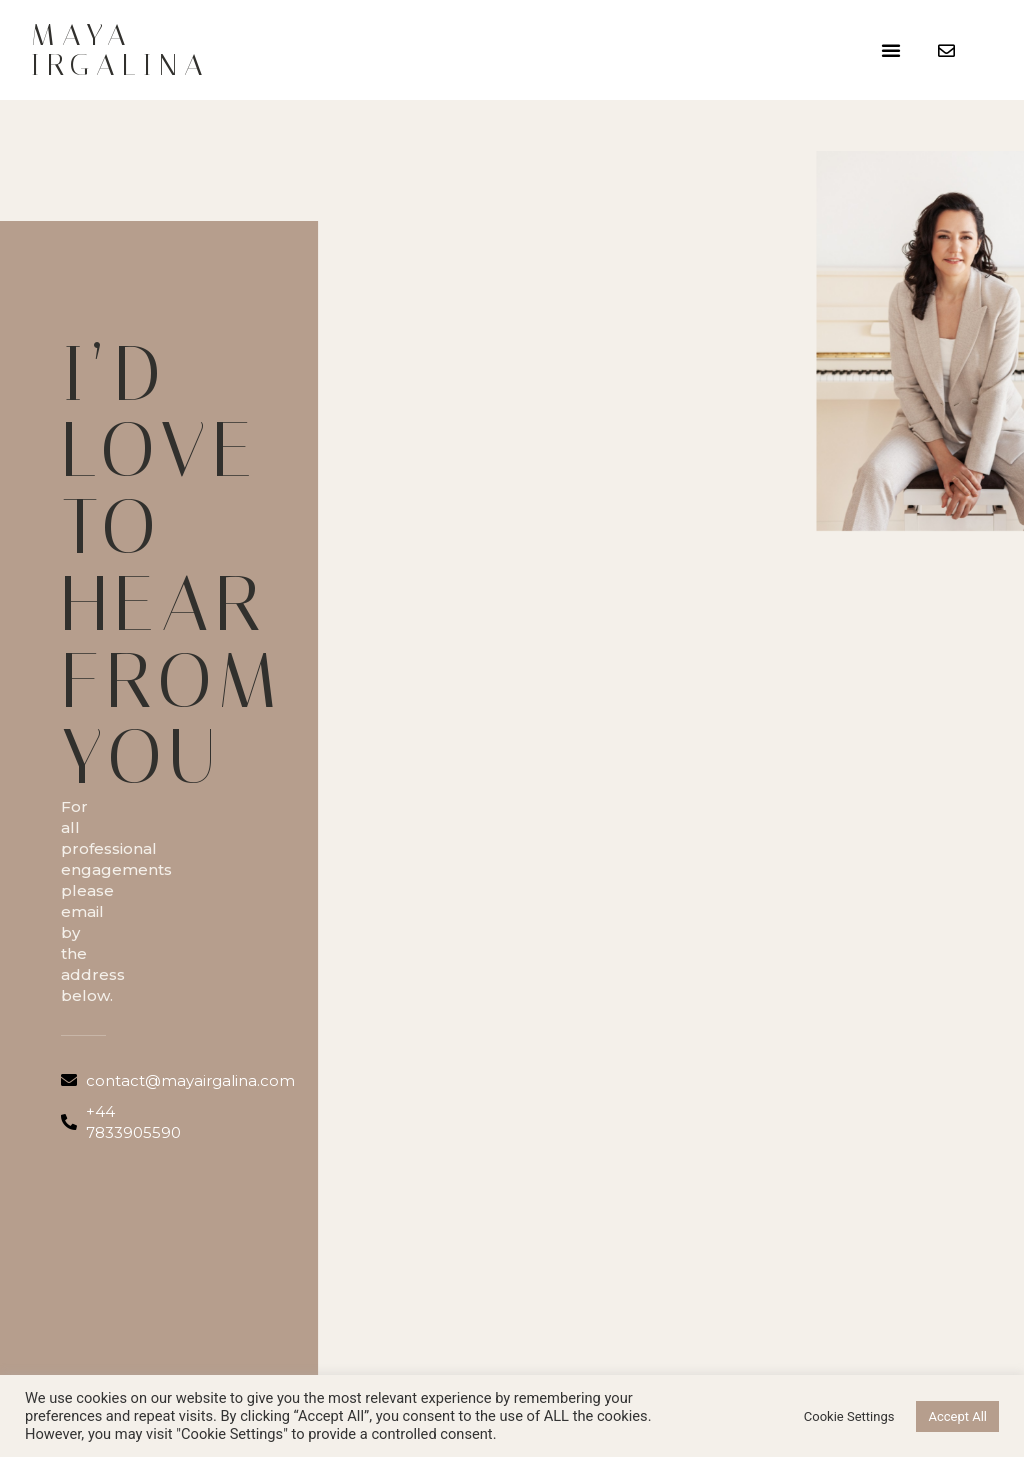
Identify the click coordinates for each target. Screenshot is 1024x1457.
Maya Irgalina (120, 50)
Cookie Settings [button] (849, 1416)
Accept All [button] (957, 1416)
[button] (891, 50)
